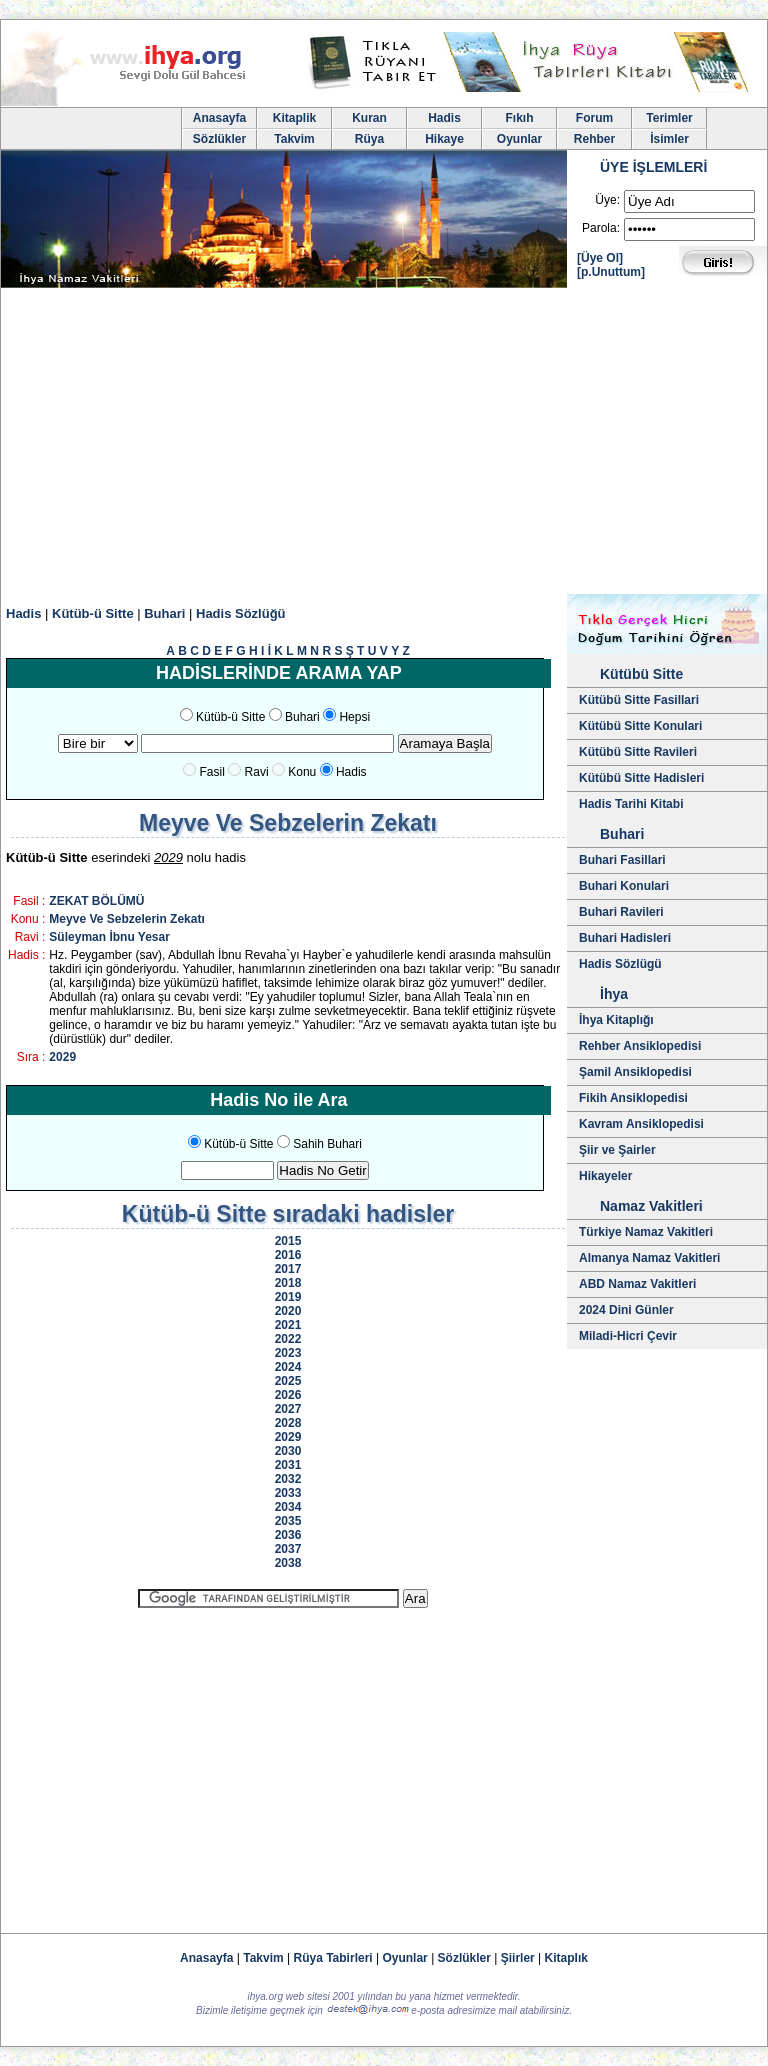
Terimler (669, 118)
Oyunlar (519, 139)
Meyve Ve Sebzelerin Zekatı (126, 919)
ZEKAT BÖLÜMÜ (96, 901)
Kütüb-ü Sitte (93, 613)
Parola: (601, 228)
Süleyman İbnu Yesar (109, 937)
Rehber (594, 139)
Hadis (444, 118)
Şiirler (518, 1958)
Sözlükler (219, 139)
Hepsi (354, 717)
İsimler (669, 139)
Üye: (607, 200)
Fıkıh (519, 118)
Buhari (164, 613)
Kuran (369, 118)
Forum (594, 118)
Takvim (294, 139)
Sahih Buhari (327, 1144)
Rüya (369, 139)
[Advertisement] (384, 444)
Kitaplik (294, 118)
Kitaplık (566, 1958)
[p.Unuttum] (611, 272)
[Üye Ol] (600, 258)
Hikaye (444, 139)
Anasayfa (219, 118)
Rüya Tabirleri (333, 1958)
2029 (62, 1057)
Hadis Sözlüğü (241, 613)
